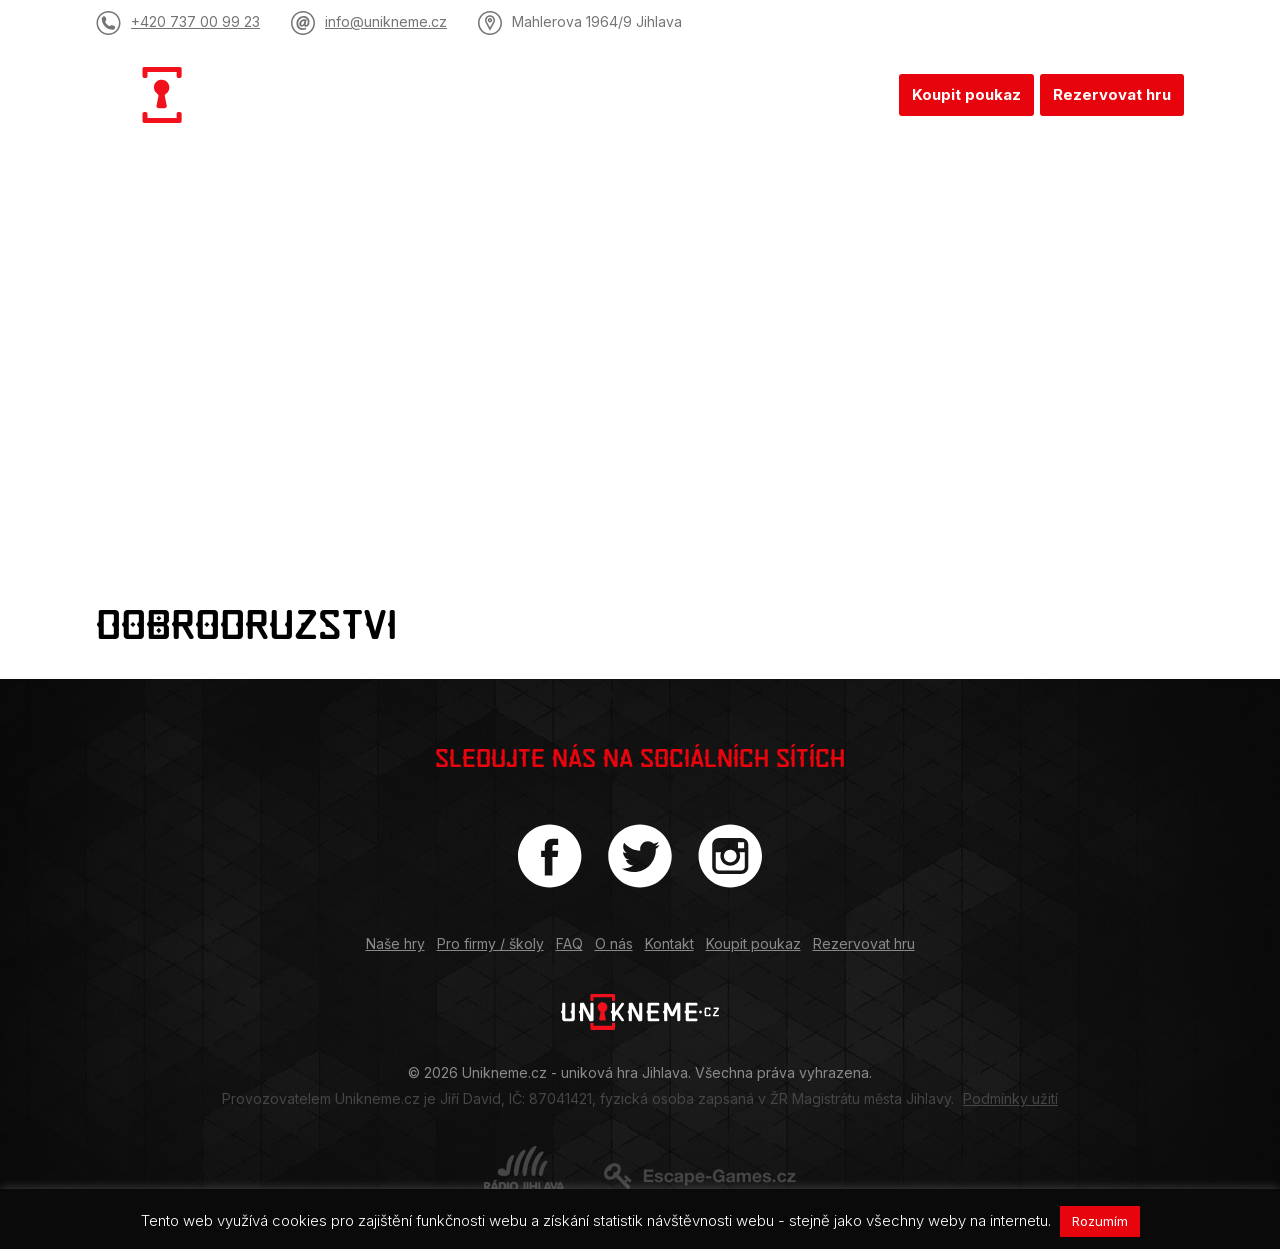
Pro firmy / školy (588, 94)
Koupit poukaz (966, 94)
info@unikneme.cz (386, 21)
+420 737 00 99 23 (195, 21)
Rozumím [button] (1100, 1221)
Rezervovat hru (1112, 94)
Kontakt (850, 94)
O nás (767, 94)
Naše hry (452, 94)
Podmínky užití (1010, 1098)
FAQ (698, 94)
